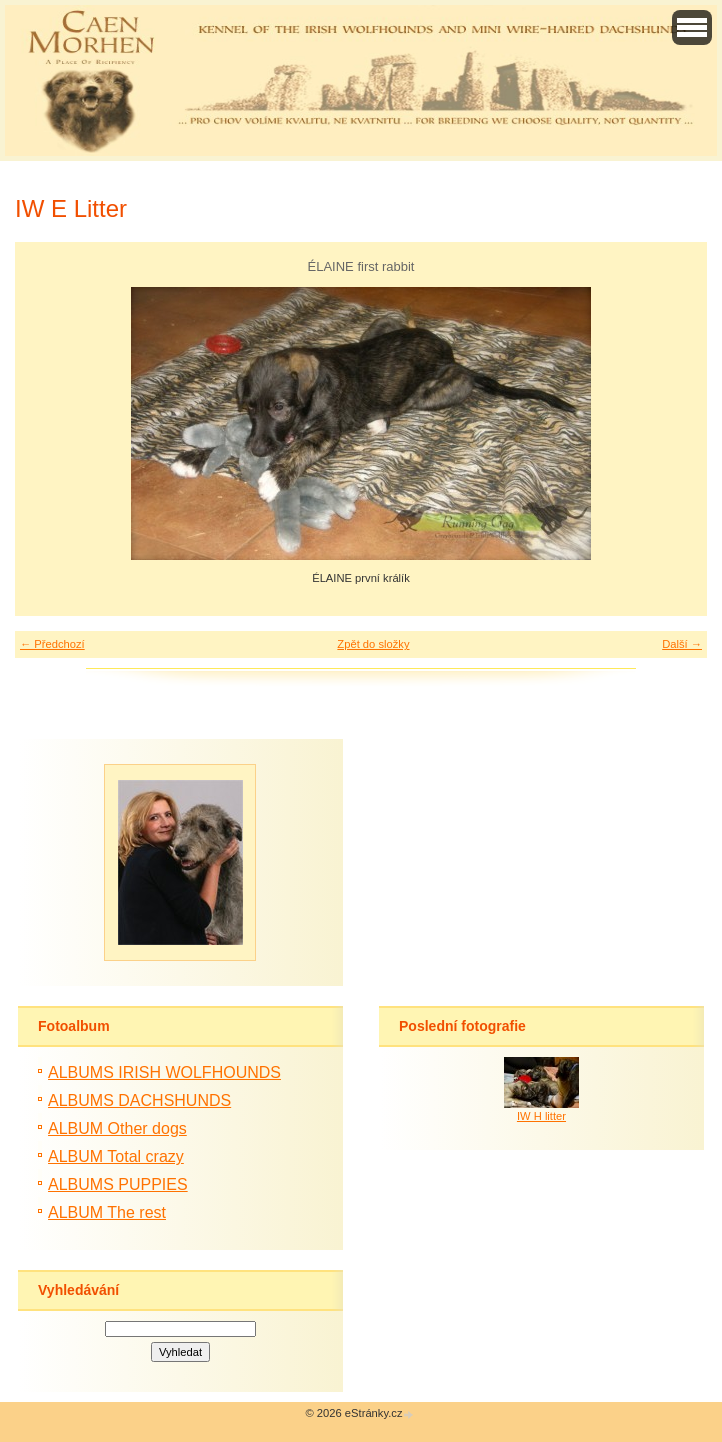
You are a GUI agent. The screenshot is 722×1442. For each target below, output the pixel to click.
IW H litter (541, 1116)
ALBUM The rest (107, 1212)
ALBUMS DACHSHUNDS (139, 1100)
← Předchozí (52, 644)
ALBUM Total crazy (116, 1156)
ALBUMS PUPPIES (118, 1184)
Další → (682, 644)
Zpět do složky (373, 644)
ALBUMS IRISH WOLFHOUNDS (164, 1072)
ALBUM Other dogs (117, 1128)
